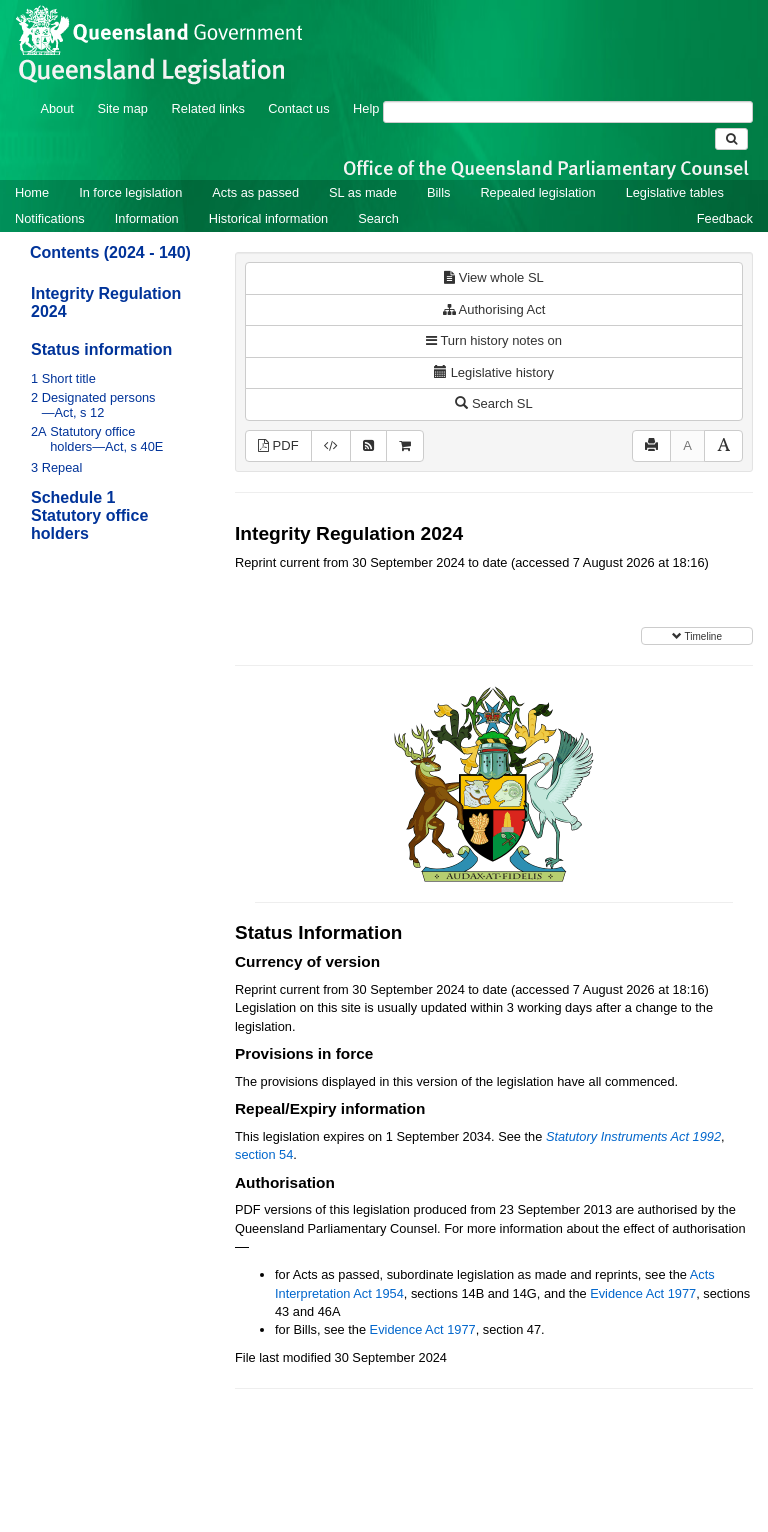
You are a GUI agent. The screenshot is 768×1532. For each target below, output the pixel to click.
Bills (438, 192)
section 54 (264, 1154)
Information (147, 218)
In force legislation (130, 192)
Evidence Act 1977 (643, 1293)
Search (378, 218)
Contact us (298, 108)
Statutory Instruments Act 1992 (633, 1136)
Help (366, 108)
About (56, 108)
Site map (122, 108)
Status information (101, 349)
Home (32, 192)
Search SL (493, 403)
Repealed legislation (537, 192)
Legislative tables (675, 192)
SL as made (363, 192)
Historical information (268, 218)
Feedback (725, 218)
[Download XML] (331, 446)
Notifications (50, 218)
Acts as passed (255, 192)
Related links (208, 108)
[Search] (568, 112)
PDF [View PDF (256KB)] (278, 445)
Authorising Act (494, 309)
